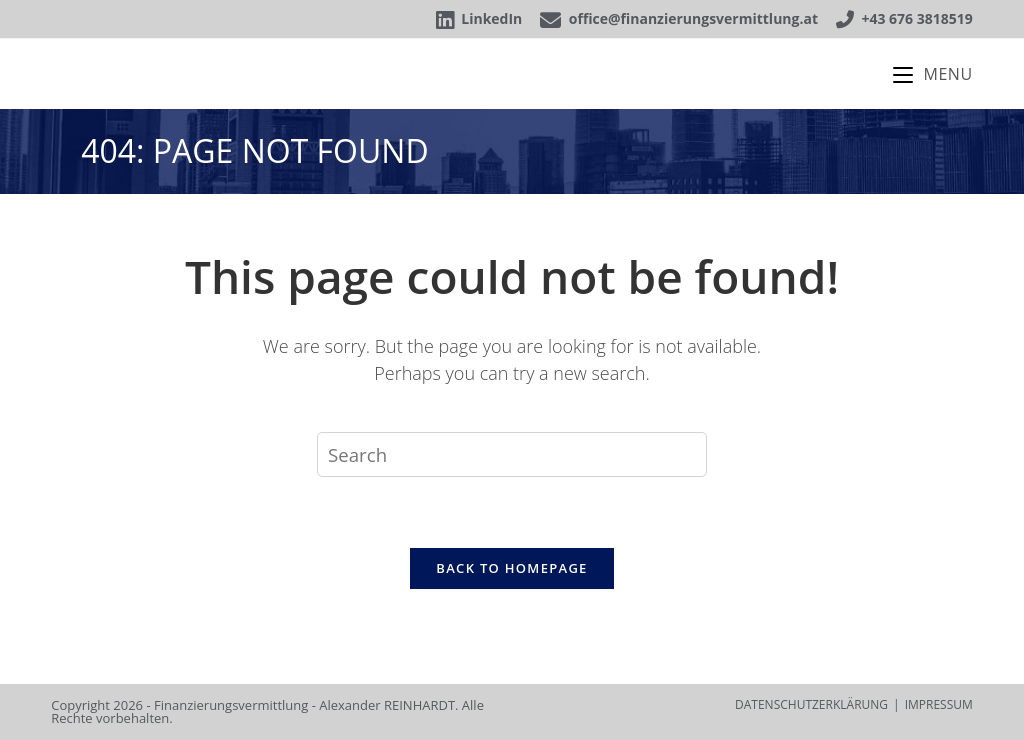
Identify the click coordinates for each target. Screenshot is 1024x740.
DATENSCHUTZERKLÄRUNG (811, 704)
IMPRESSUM (939, 704)
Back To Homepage (511, 568)
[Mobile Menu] (933, 74)
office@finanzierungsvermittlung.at (679, 18)
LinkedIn (479, 18)
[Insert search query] (512, 454)
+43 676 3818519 (904, 18)
